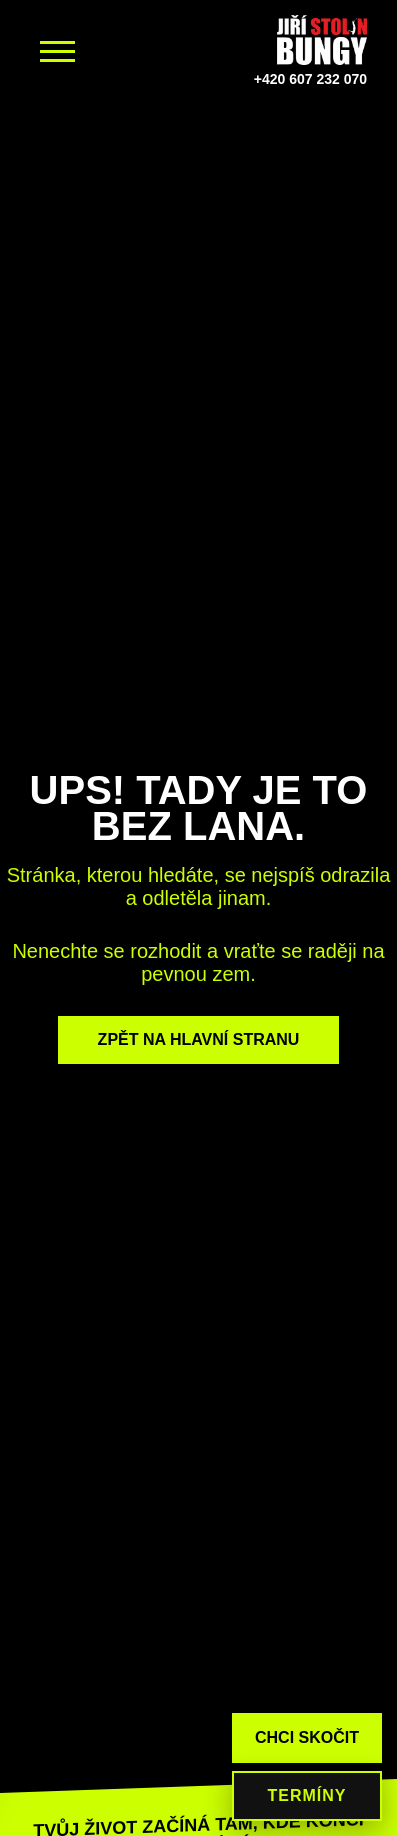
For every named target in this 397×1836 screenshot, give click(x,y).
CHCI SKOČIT (307, 1737)
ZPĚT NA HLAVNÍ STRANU (199, 1039)
